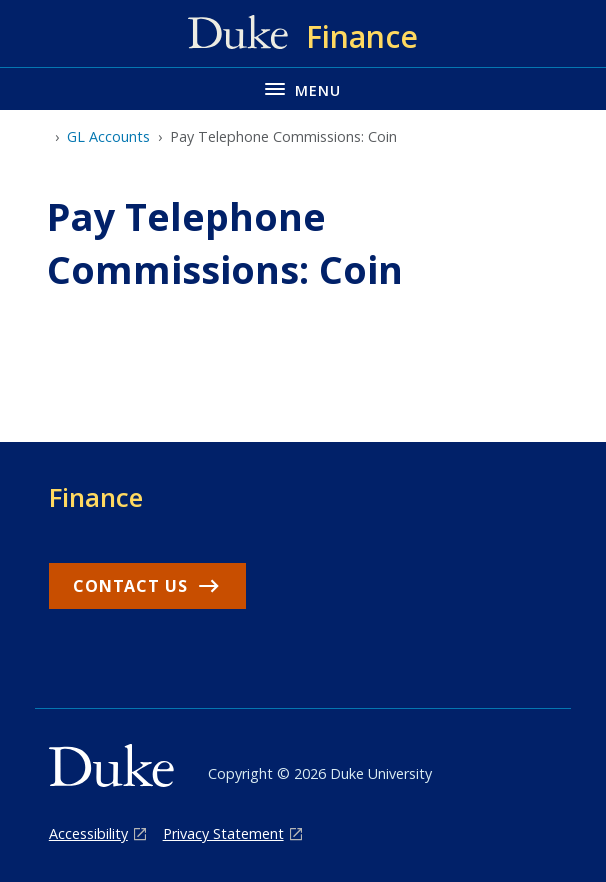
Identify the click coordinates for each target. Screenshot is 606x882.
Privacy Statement (223, 833)
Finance (96, 497)
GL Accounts (108, 136)
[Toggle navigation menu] (303, 88)
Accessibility (88, 833)
